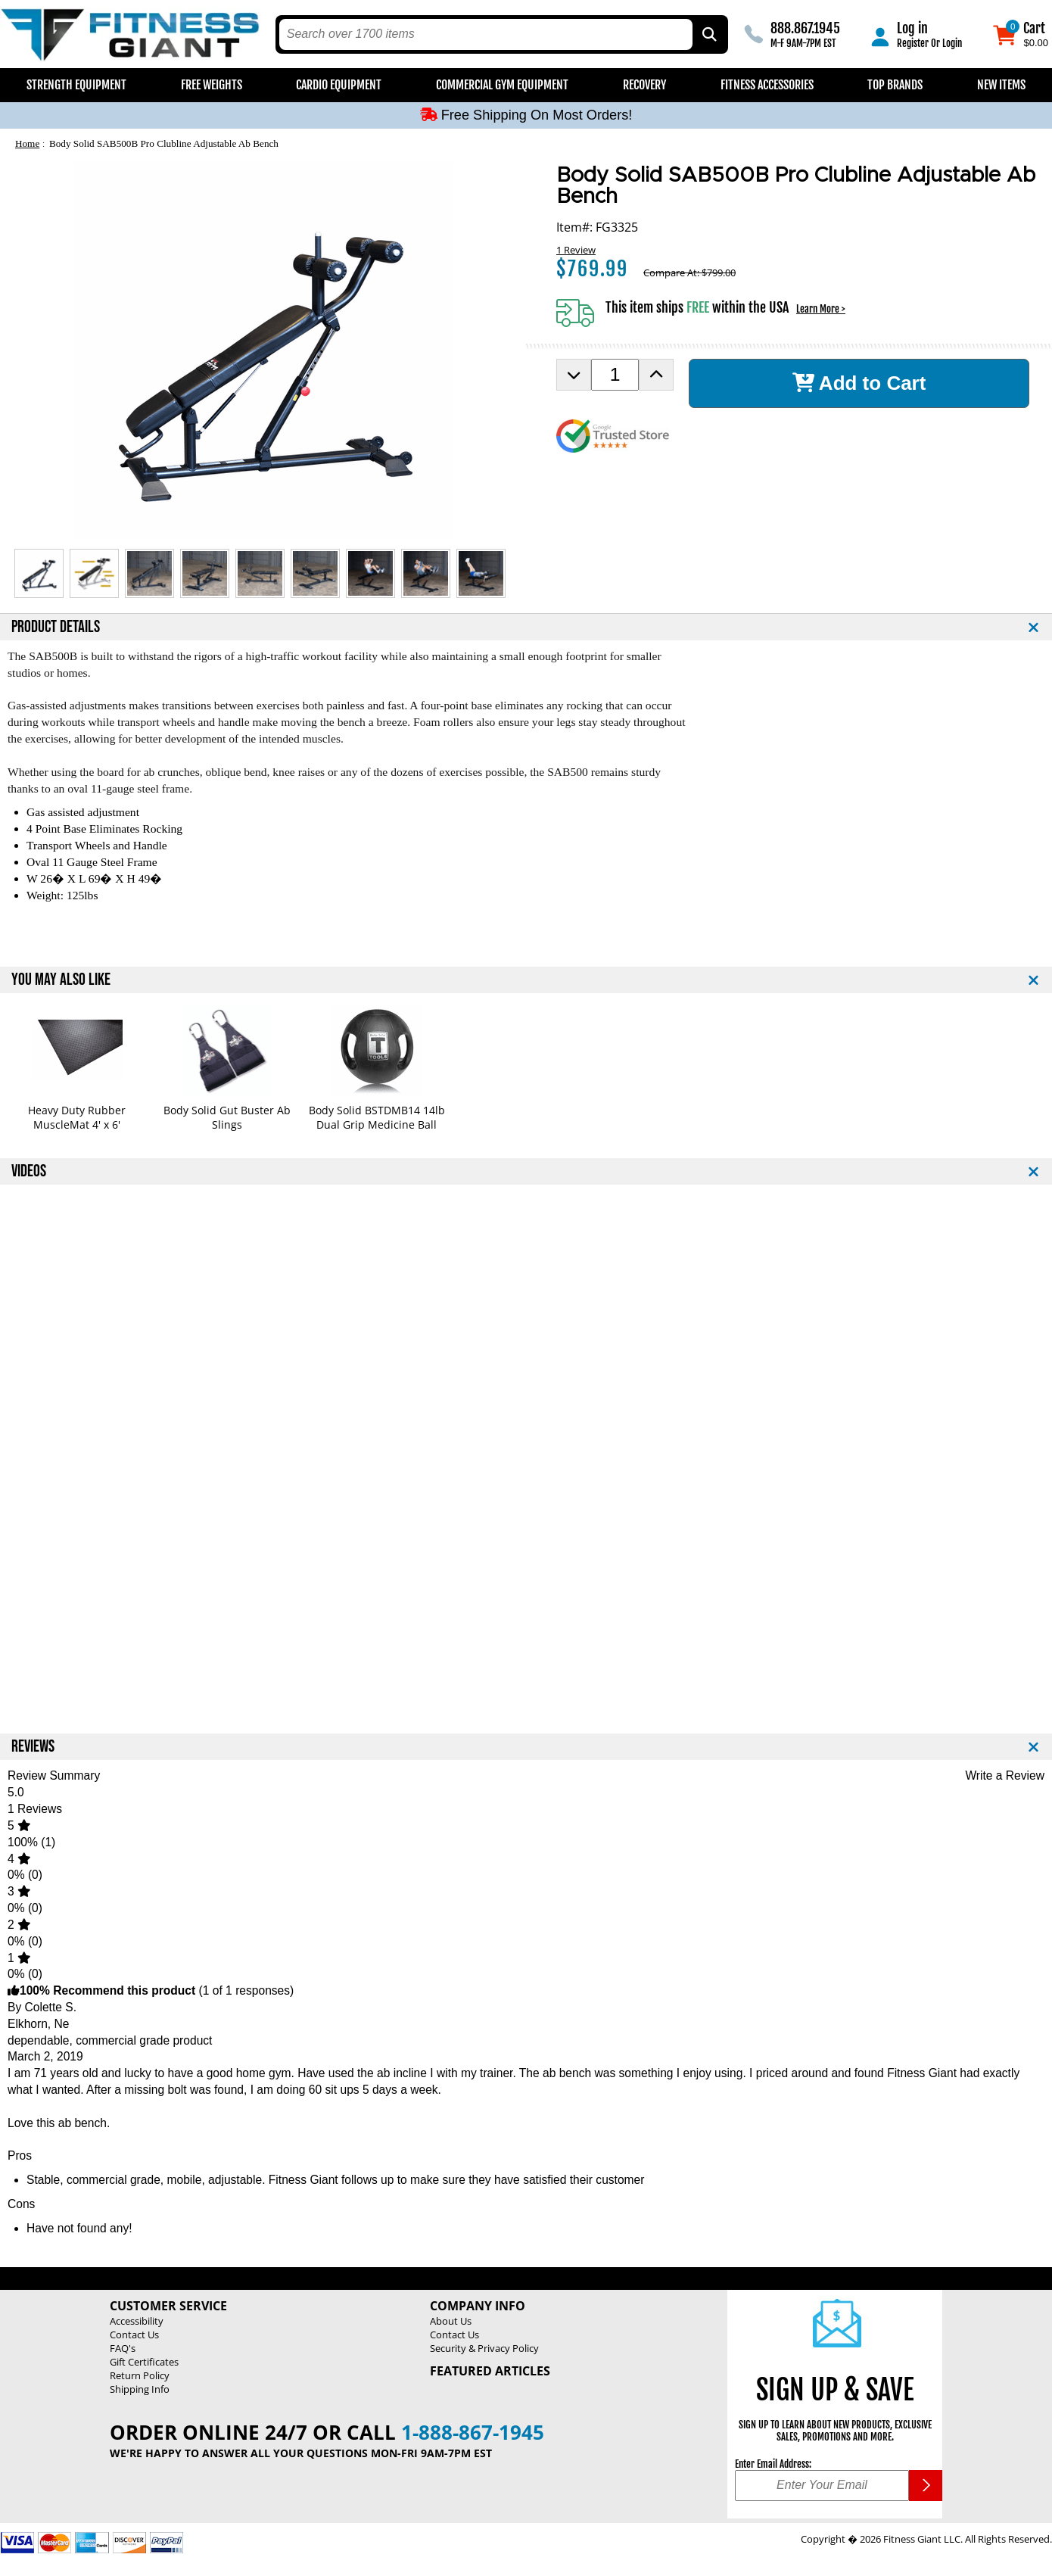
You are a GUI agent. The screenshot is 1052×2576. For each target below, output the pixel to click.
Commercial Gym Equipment (502, 84)
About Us (451, 2321)
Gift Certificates (144, 2362)
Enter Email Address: (773, 2464)
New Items (1001, 84)
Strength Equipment (76, 84)
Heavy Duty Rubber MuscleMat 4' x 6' (77, 1117)
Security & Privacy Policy (484, 2348)
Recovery (644, 84)
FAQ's (122, 2348)
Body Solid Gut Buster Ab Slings (227, 1117)
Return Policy (140, 2375)
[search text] (486, 34)
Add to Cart (859, 383)
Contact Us (134, 2334)
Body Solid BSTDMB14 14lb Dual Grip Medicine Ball (377, 1117)
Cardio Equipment (338, 84)
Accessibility (136, 2321)
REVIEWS (32, 1747)
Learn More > (820, 309)
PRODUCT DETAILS (55, 627)
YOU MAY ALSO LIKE (60, 980)
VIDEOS (28, 1171)
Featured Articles (490, 2371)
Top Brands (895, 84)
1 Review (576, 250)
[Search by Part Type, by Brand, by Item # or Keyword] (708, 34)
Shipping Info (140, 2389)
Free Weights (211, 84)
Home (27, 143)
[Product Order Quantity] (615, 375)
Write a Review (1004, 1775)
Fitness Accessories (767, 84)
